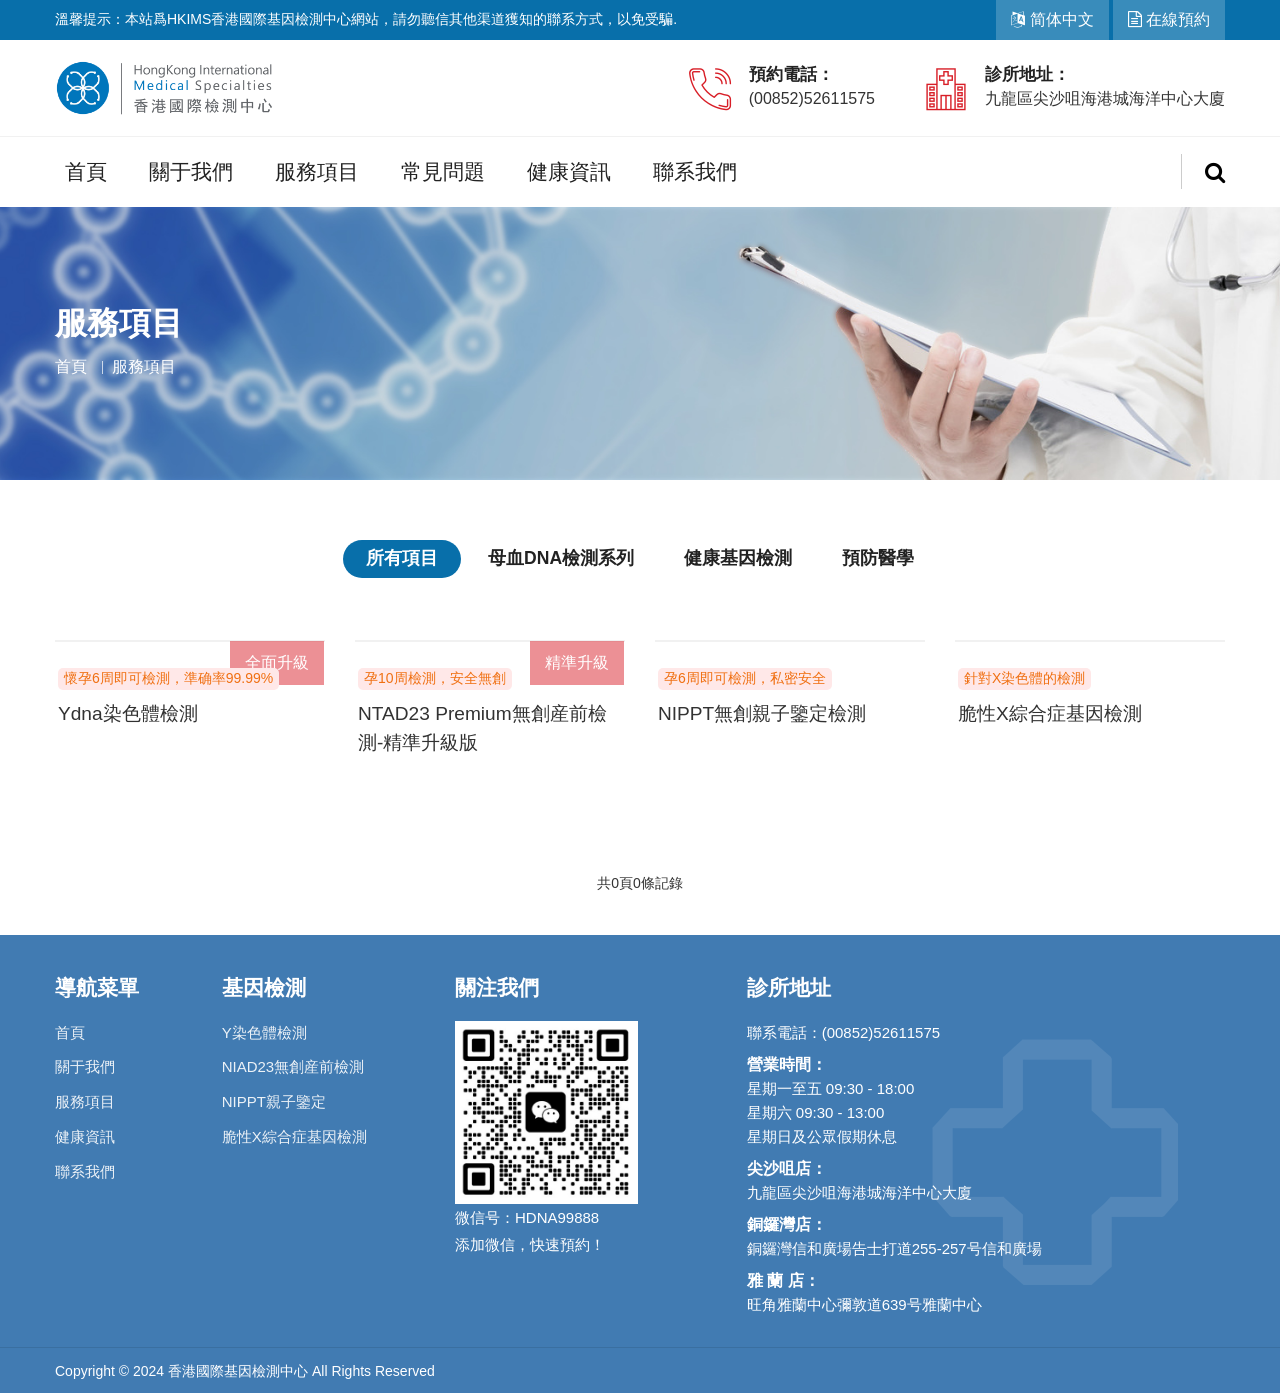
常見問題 (443, 171)
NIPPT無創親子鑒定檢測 (767, 712)
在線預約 (1169, 20)
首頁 (86, 171)
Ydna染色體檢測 (131, 712)
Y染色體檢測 (264, 1029)
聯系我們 (695, 171)
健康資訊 (569, 171)
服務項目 (317, 171)
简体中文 (1052, 20)
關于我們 (191, 171)
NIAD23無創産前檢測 (293, 1064)
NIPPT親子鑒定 (274, 1099)
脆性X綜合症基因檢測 (1054, 712)
